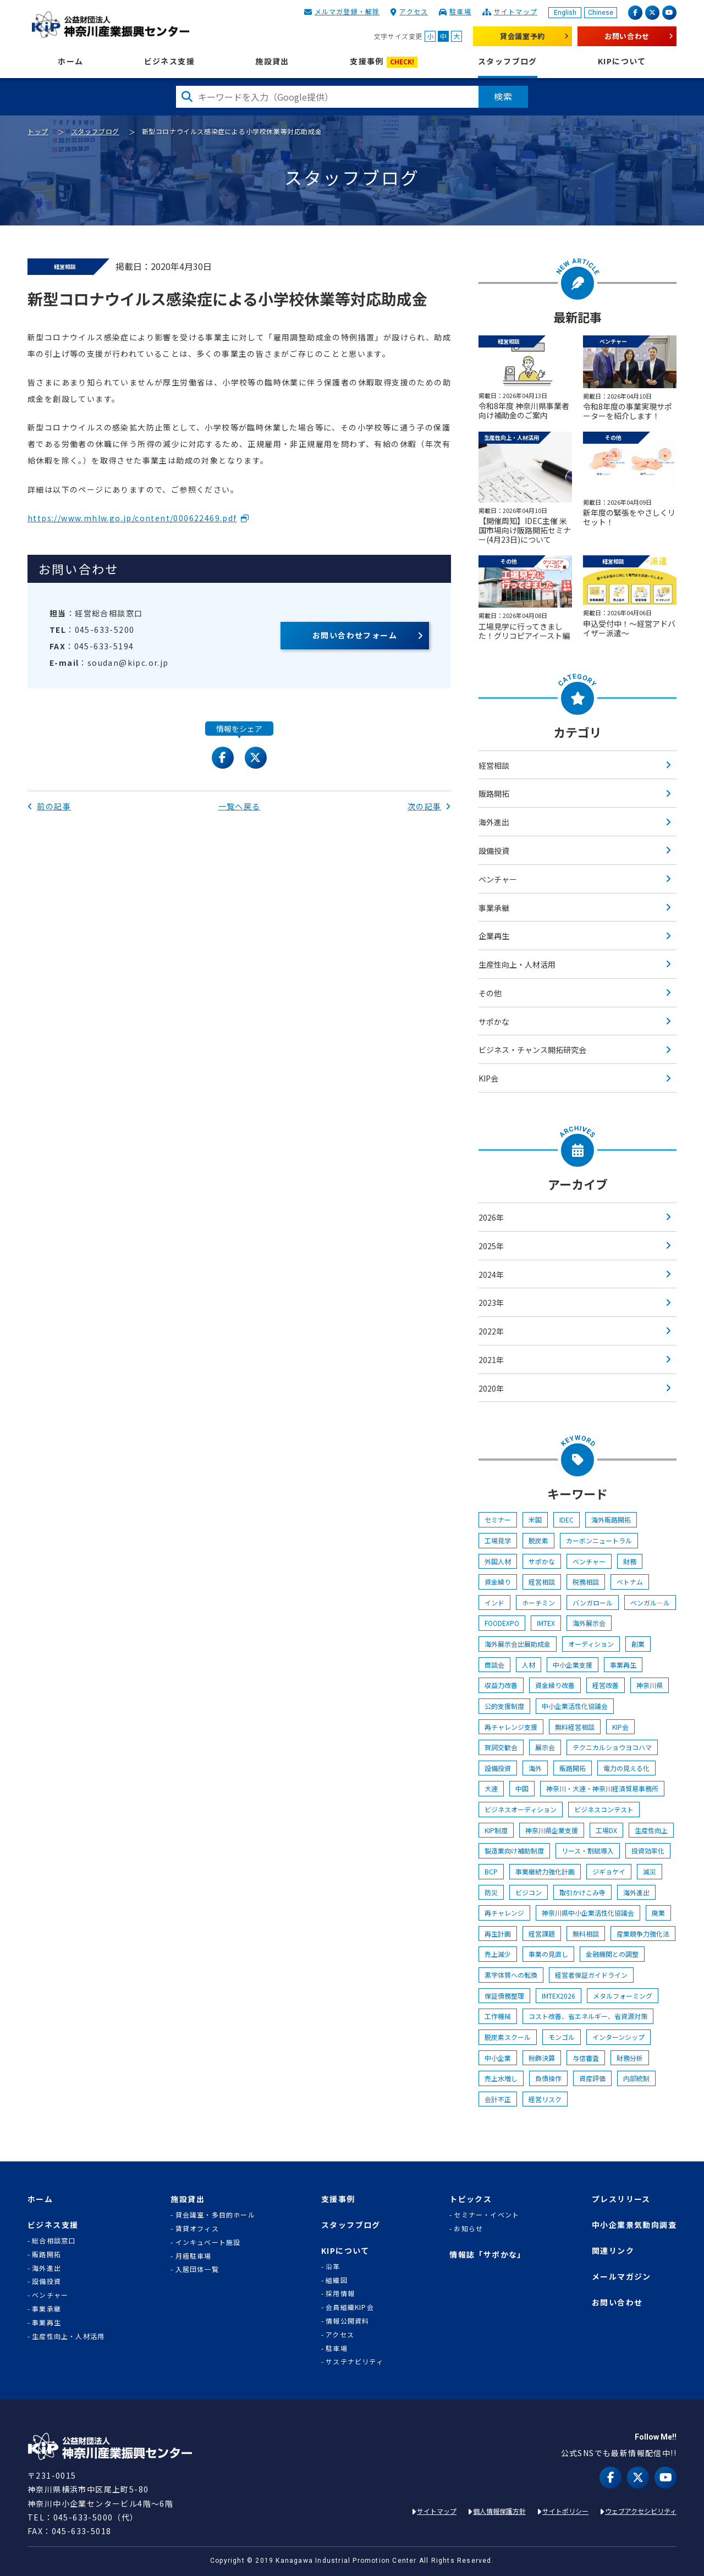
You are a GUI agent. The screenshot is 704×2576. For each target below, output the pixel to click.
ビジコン (528, 1892)
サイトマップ (515, 11)
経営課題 (542, 1933)
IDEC (566, 1519)
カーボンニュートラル (599, 1540)
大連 (491, 1788)
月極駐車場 (193, 2256)
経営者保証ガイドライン (591, 1974)
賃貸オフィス (197, 2228)
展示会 (545, 1747)
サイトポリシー (565, 2511)
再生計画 (498, 1933)
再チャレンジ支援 (511, 1726)
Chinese (600, 12)
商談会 (494, 1664)
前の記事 (49, 806)
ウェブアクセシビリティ (640, 2511)
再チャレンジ (504, 1912)
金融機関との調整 (612, 1954)
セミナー (498, 1519)
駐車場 (460, 11)
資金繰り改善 (555, 1685)
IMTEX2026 (558, 1995)
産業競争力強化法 (643, 1933)
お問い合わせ (627, 36)
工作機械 (498, 2016)
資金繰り (498, 1581)
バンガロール (593, 1602)
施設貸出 (272, 61)
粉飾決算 (542, 2057)
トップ (38, 131)
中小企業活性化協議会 (575, 1706)
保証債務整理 (504, 1995)
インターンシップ (618, 2037)
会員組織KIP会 (350, 2307)
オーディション (591, 1643)
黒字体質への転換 (511, 1974)
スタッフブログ (507, 61)
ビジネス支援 (169, 61)
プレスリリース (621, 2199)
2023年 (491, 1302)
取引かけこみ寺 (582, 1892)
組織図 (337, 2280)
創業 (638, 1643)
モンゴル (561, 2037)
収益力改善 (501, 1685)
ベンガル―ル (650, 1602)
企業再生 (494, 935)
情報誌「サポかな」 (487, 2254)
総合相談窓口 (53, 2240)
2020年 (491, 1388)
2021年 (491, 1359)
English (565, 12)
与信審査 (586, 2057)
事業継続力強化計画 (545, 1871)
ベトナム (630, 1581)
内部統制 (636, 2078)
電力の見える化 (626, 1768)
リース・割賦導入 (588, 1850)
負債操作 (548, 2078)
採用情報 (340, 2293)
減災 (649, 1871)
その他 (490, 993)
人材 (528, 1664)
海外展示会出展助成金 (518, 1643)
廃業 (658, 1912)
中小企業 (498, 2057)
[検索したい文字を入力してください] (327, 97)
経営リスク (545, 2099)
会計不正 (498, 2099)
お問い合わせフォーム (354, 635)
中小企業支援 (572, 1664)
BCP (491, 1871)
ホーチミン (538, 1602)
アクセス (413, 11)
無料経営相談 (575, 1726)
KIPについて (622, 61)
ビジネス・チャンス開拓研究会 (532, 1049)
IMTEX (546, 1623)
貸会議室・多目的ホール (215, 2214)
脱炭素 (538, 1540)
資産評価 (592, 2078)
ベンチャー (498, 879)
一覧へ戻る (239, 806)
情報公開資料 (347, 2320)
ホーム (70, 61)
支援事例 (383, 62)
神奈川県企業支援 (551, 1830)
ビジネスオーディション (521, 1809)
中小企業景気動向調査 (634, 2225)
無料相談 (586, 1933)
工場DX (606, 1830)
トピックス (470, 2199)
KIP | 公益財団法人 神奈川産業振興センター (110, 24)
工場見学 (498, 1540)
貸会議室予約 (522, 36)
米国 (535, 1519)
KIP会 (488, 1078)
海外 (535, 1768)
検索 (503, 96)
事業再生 (623, 1664)
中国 (522, 1788)
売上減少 (498, 1954)
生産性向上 (651, 1830)
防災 (491, 1892)
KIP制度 (496, 1830)
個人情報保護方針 (499, 2511)
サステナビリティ (354, 2361)
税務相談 (586, 1581)
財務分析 (630, 2057)
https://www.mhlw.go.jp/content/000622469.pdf (132, 517)
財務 (629, 1561)
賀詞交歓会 (501, 1747)
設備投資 (494, 850)
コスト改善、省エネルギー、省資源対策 (588, 2016)
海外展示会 (589, 1623)
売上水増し (501, 2078)
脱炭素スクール (508, 2037)
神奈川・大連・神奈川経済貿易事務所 (602, 1788)
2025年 (491, 1245)
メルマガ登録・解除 (347, 11)
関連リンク (613, 2250)
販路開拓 (494, 793)
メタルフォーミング (622, 1995)
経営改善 (605, 1685)
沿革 (333, 2266)
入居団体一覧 (197, 2269)
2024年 (491, 1274)
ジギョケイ (608, 1871)
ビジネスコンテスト (604, 1809)
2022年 (491, 1331)
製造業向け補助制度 (514, 1850)
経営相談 (494, 765)
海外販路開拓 (611, 1519)
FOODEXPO (502, 1623)
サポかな (494, 1021)
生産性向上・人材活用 (517, 964)
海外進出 (494, 822)
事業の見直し (548, 1954)
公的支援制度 (504, 1706)
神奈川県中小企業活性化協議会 (588, 1912)
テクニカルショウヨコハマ (612, 1747)
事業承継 (494, 907)
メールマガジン (621, 2276)
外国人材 (498, 1561)
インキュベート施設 (208, 2242)
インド (494, 1602)
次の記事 (429, 806)
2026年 (491, 1217)
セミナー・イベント (486, 2214)
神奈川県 (649, 1685)
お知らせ (468, 2228)
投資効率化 (647, 1850)
